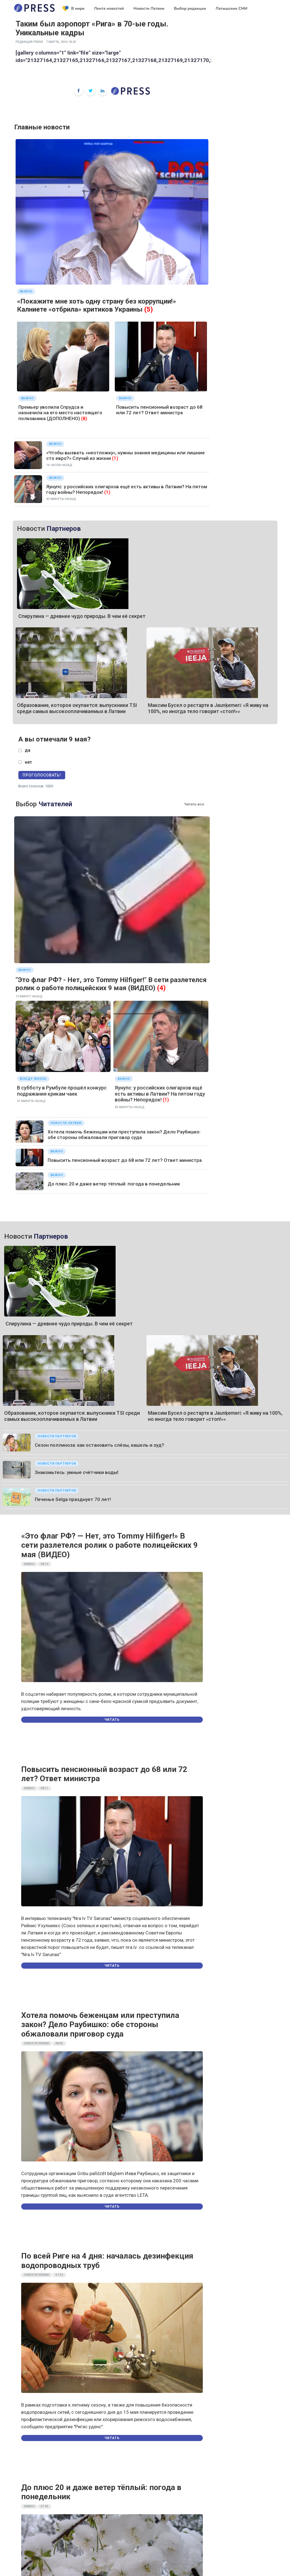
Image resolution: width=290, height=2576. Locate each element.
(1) (115, 458)
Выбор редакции (190, 8)
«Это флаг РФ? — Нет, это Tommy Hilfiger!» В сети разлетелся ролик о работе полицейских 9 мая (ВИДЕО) (109, 1545)
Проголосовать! (42, 775)
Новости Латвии (148, 8)
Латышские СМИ (231, 8)
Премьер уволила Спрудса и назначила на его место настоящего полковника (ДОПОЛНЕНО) (60, 412)
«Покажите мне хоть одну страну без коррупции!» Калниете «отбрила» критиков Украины (96, 305)
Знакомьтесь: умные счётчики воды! (76, 1472)
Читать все (194, 804)
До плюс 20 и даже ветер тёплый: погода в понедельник (114, 1184)
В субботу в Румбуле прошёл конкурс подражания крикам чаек (62, 1091)
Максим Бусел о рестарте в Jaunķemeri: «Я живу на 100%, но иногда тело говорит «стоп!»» (208, 708)
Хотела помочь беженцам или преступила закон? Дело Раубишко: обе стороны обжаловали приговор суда (124, 1134)
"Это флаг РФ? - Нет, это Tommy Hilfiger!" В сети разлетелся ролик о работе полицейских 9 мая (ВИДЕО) (111, 984)
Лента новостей (109, 8)
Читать (112, 1720)
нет (28, 762)
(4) (161, 988)
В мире (73, 8)
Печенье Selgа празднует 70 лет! (73, 1499)
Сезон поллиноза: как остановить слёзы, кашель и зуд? (99, 1445)
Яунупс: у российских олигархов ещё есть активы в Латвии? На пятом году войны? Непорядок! (160, 1094)
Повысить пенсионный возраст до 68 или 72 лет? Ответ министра (159, 409)
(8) (84, 418)
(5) (148, 309)
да (27, 750)
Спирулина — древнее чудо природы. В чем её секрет (81, 616)
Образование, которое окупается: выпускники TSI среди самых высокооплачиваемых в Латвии (77, 708)
